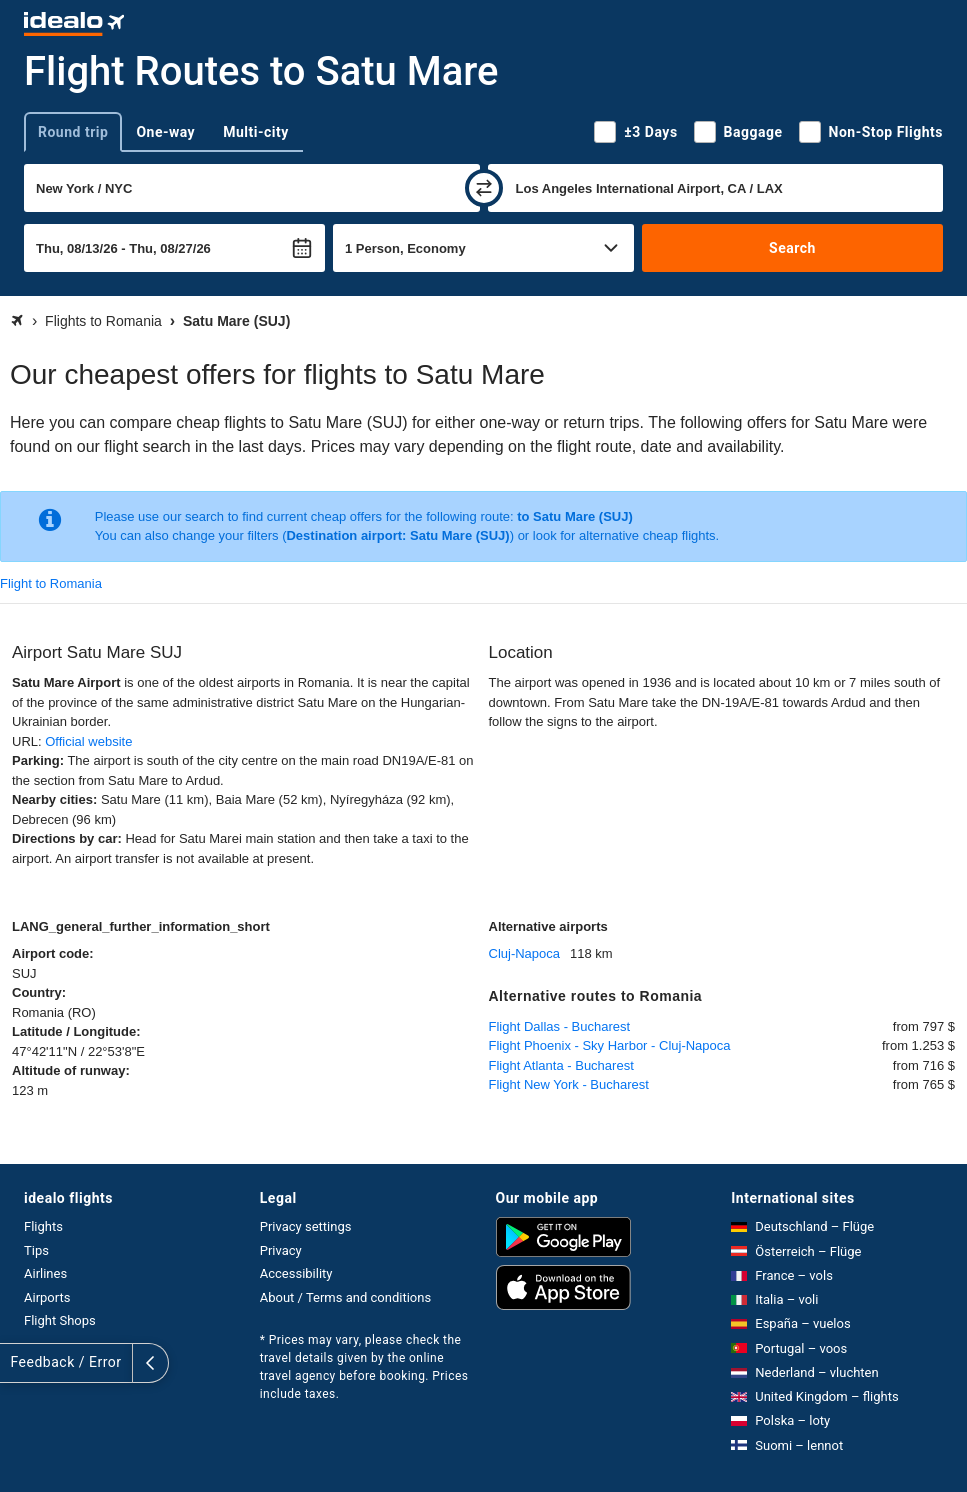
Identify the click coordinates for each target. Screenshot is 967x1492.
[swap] (484, 188)
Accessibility (296, 1273)
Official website (88, 741)
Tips (36, 1250)
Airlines (45, 1273)
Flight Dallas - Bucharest (560, 1026)
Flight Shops (60, 1320)
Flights (43, 1226)
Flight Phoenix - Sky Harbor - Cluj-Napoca (610, 1045)
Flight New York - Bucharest (569, 1084)
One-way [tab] (165, 132)
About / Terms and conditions (345, 1297)
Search (792, 248)
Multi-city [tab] (256, 132)
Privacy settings (306, 1226)
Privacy (281, 1250)
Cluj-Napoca (525, 953)
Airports (47, 1297)
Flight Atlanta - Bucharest (561, 1065)
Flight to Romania (51, 583)
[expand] (18, 1363)
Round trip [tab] (73, 132)
